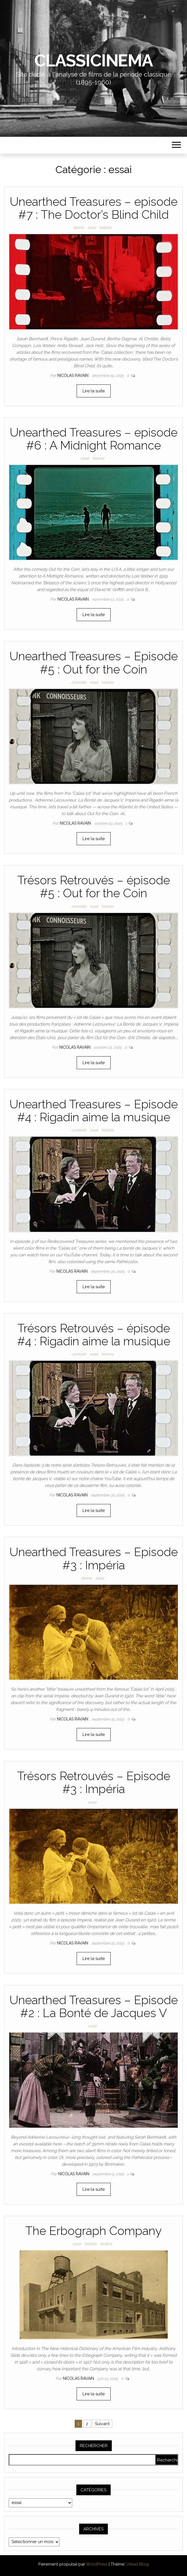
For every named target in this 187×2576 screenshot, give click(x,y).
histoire (105, 227)
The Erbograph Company (93, 2231)
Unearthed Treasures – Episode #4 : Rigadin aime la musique (94, 1110)
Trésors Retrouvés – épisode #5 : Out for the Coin (93, 886)
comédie (78, 682)
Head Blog (138, 2564)
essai (92, 227)
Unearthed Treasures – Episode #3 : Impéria (94, 1558)
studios (106, 2244)
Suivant (102, 2423)
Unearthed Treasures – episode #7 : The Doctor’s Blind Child (93, 208)
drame (78, 227)
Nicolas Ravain (73, 375)
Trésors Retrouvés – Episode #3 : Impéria (93, 1782)
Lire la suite (94, 390)
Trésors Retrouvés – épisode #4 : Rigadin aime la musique (93, 1334)
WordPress (97, 2564)
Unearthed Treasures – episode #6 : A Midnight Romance (93, 439)
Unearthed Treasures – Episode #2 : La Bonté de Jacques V (94, 2006)
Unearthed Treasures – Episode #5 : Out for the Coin (94, 662)
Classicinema (93, 60)
